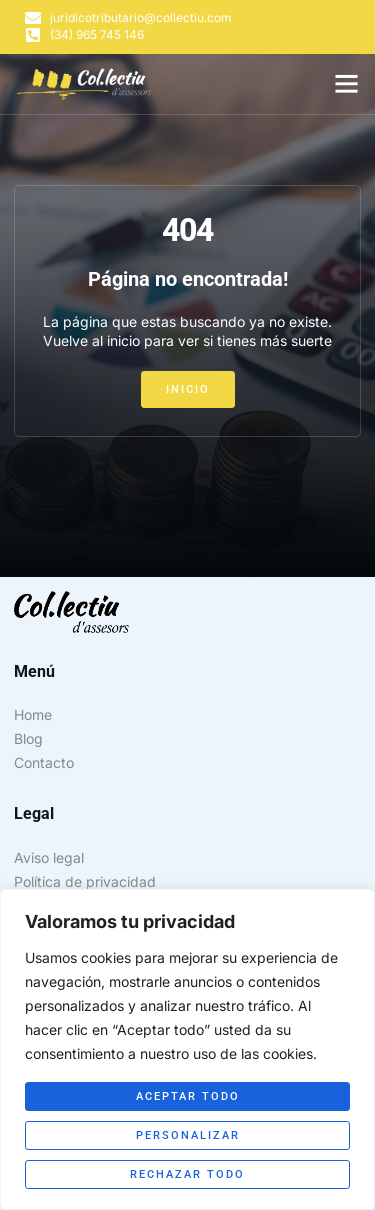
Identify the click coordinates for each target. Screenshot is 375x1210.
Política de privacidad (85, 881)
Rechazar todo (187, 1174)
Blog (28, 738)
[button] (347, 84)
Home (33, 714)
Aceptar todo (188, 1096)
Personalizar (188, 1135)
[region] (187, 1049)
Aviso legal (49, 857)
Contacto (44, 762)
